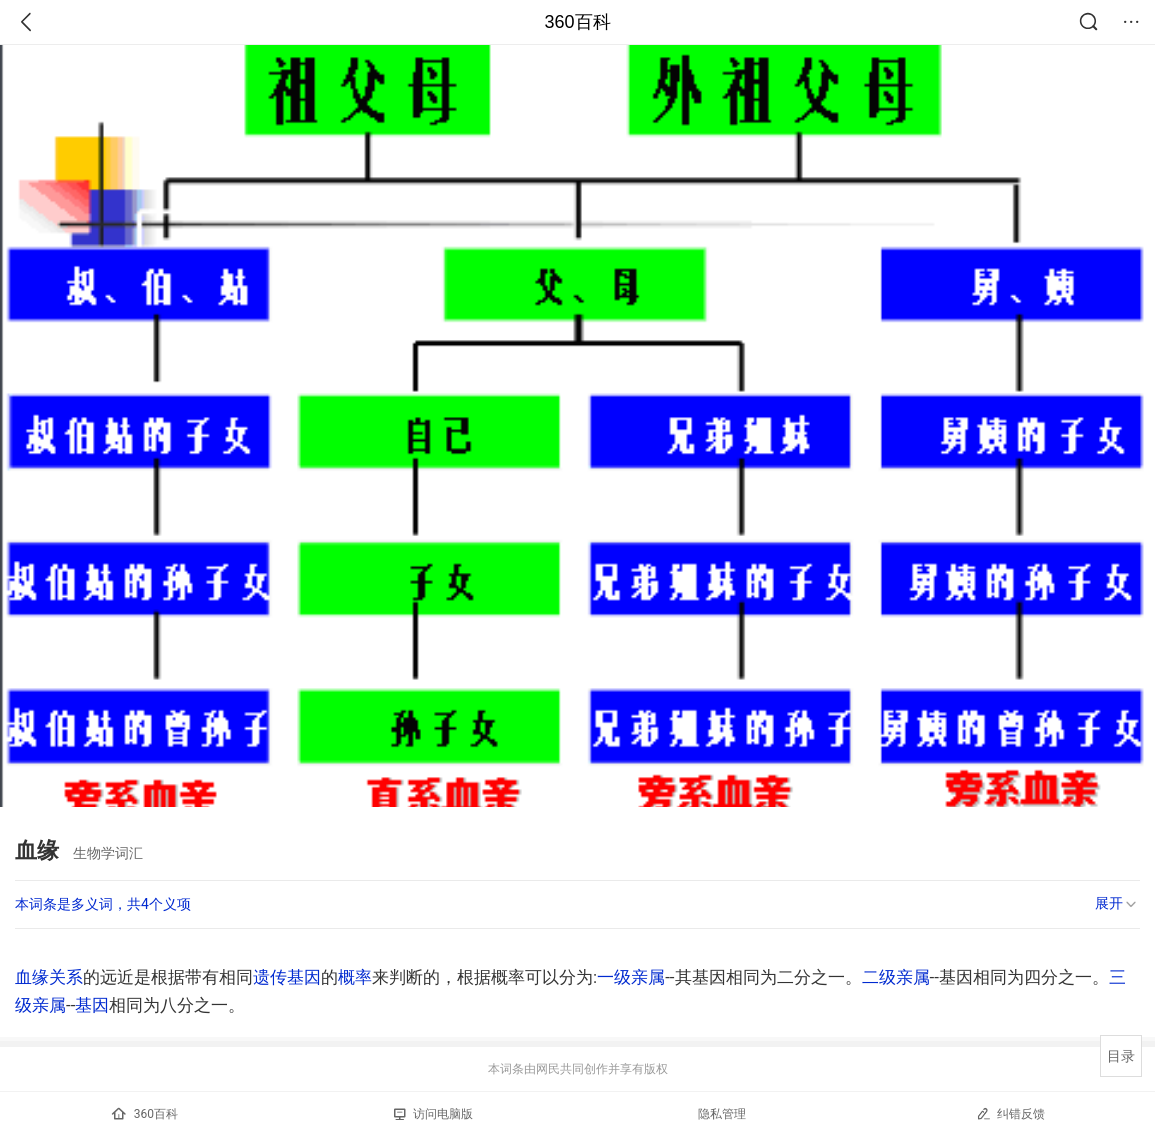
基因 (92, 1005)
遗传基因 (287, 977)
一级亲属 (631, 977)
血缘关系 (49, 977)
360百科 (577, 22)
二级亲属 (896, 977)
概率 (355, 977)
